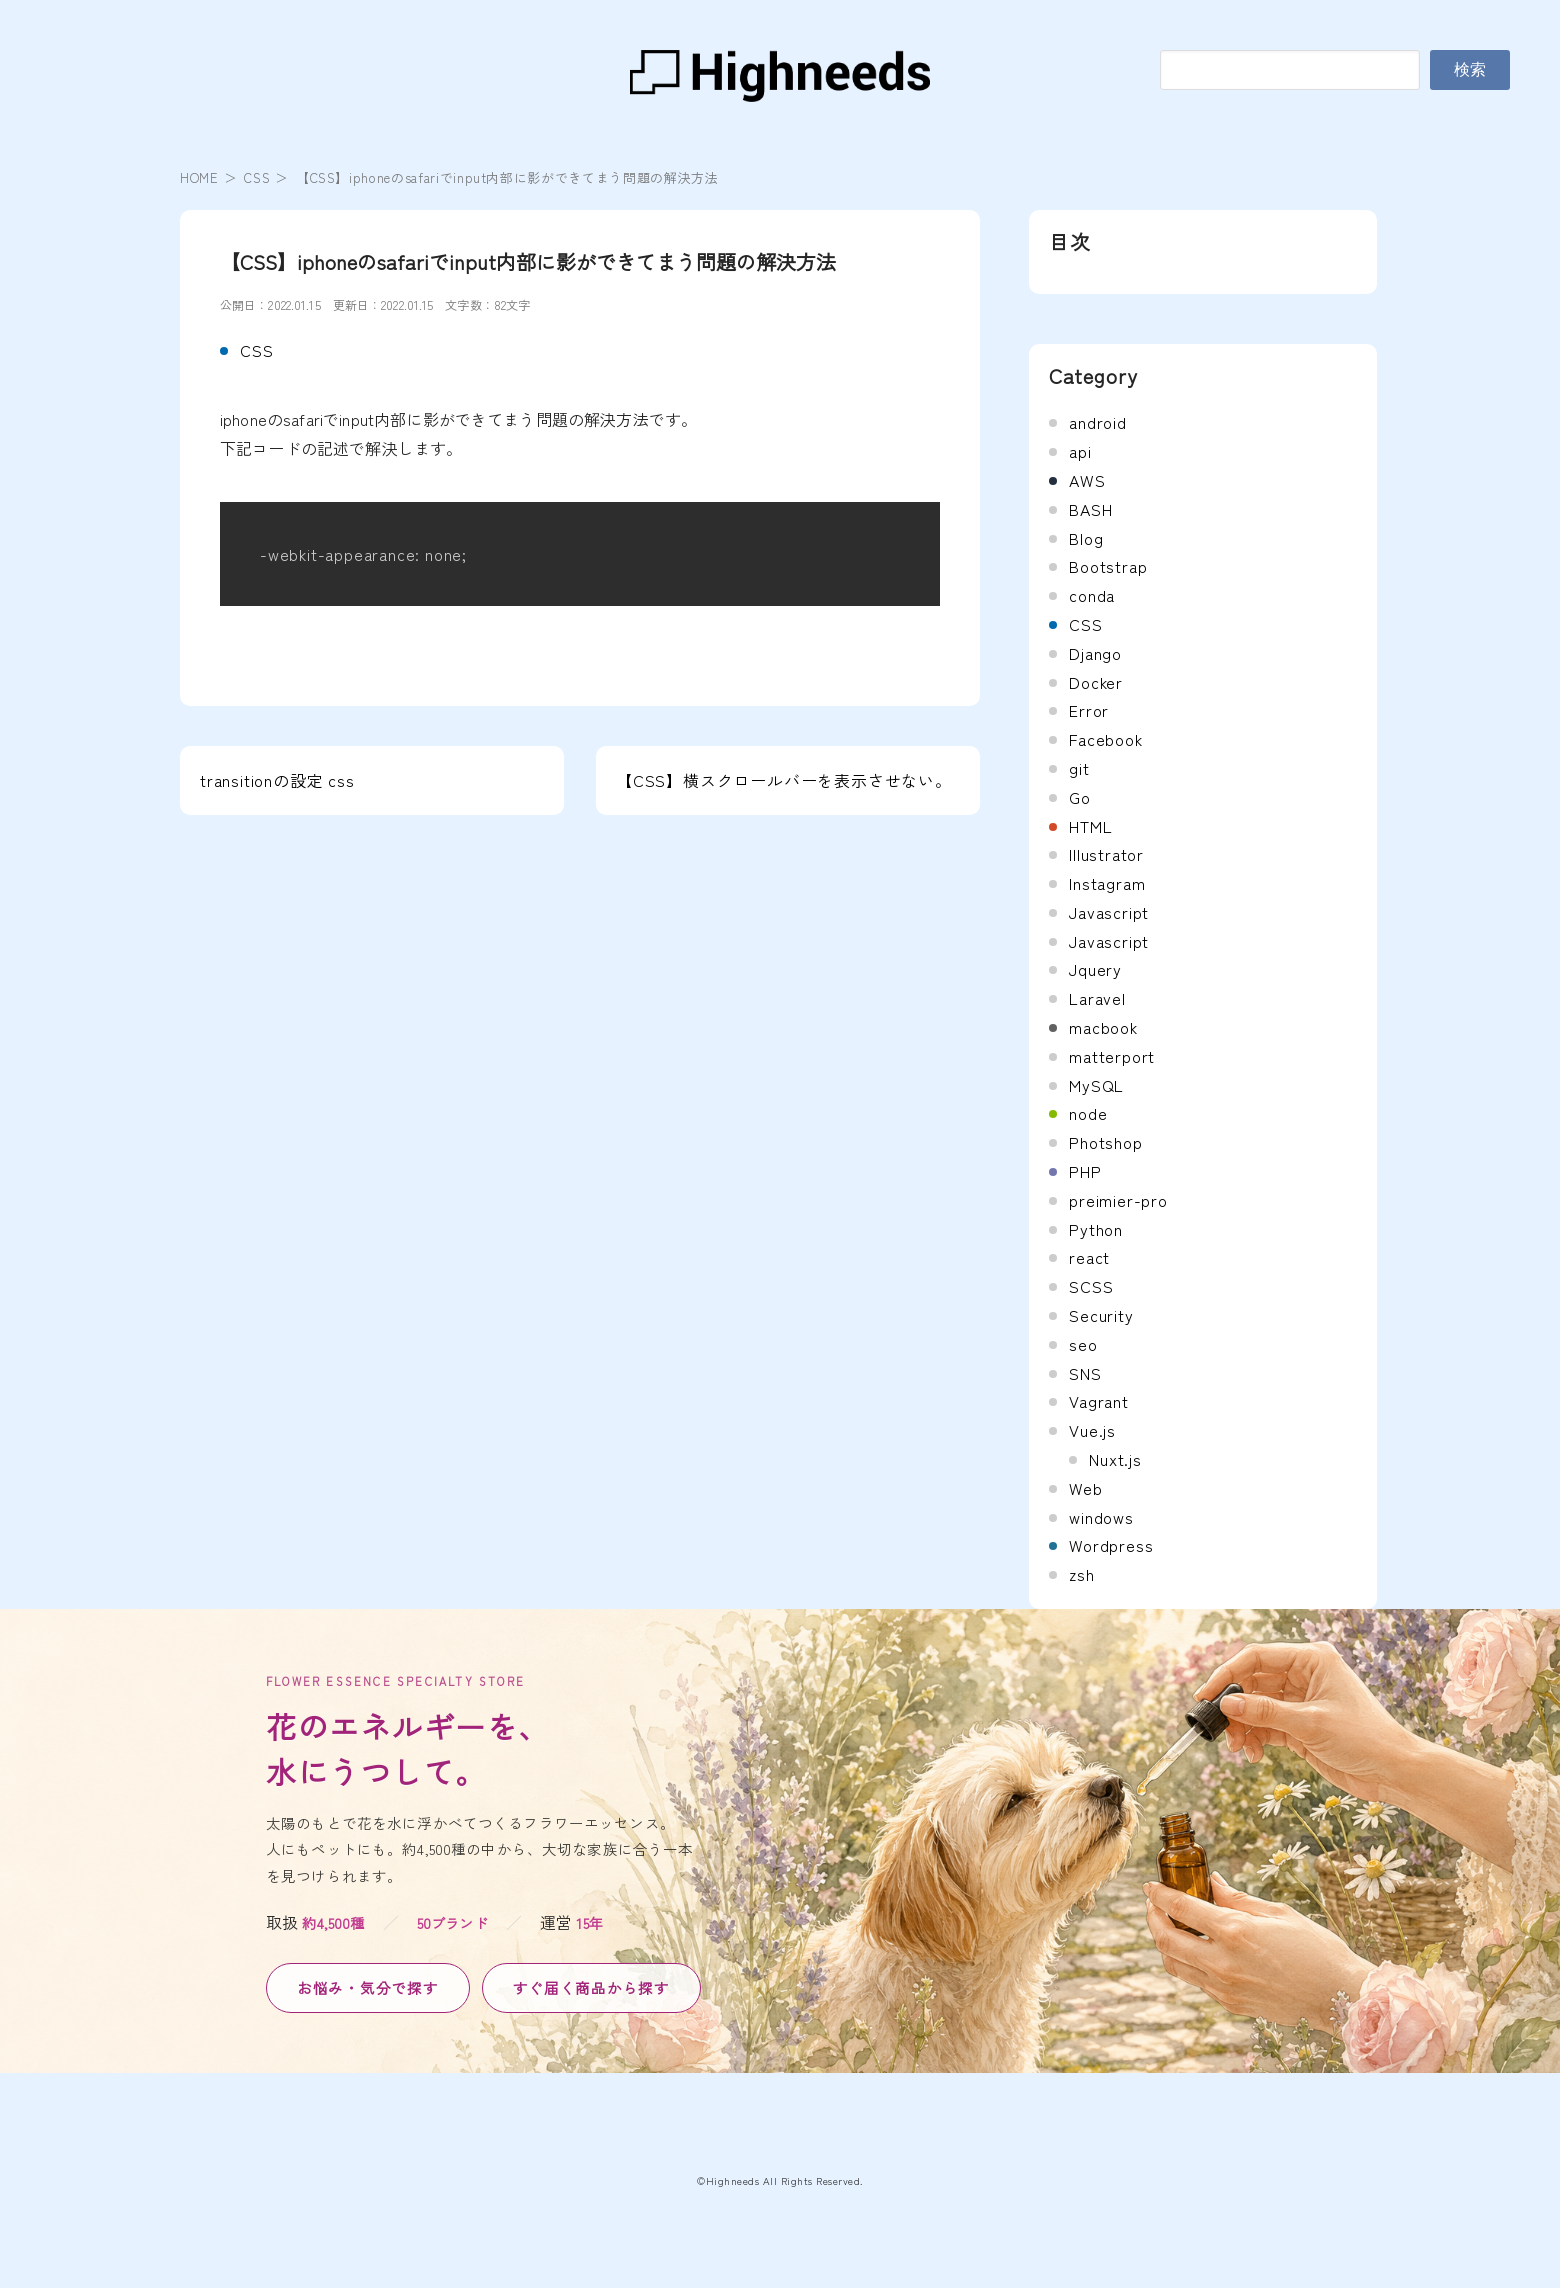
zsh (1081, 1574)
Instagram (1107, 883)
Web (1085, 1488)
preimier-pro (1118, 1200)
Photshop (1105, 1142)
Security (1101, 1315)
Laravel (1097, 998)
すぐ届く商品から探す (591, 1987)
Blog (1086, 538)
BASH (1090, 509)
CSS (257, 177)
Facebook (1105, 739)
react (1089, 1257)
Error (1089, 710)
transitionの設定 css (277, 780)
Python (1096, 1229)
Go (1080, 797)
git (1079, 768)
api (1080, 451)
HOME (199, 177)
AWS (1087, 480)
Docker (1096, 682)
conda (1092, 595)
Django (1095, 653)
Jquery (1095, 969)
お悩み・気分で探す (368, 1987)
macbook (1103, 1027)
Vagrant (1099, 1401)
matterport (1112, 1056)
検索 (1470, 69)
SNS (1085, 1373)
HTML (1090, 826)
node (1088, 1113)
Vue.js (1092, 1430)
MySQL (1096, 1085)
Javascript (1109, 912)
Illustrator (1106, 854)
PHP (1085, 1171)
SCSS (1091, 1286)
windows (1101, 1517)
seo (1083, 1344)
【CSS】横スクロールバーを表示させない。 (784, 780)
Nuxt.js (1115, 1459)
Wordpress (1111, 1545)
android (1098, 422)
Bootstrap (1108, 566)
